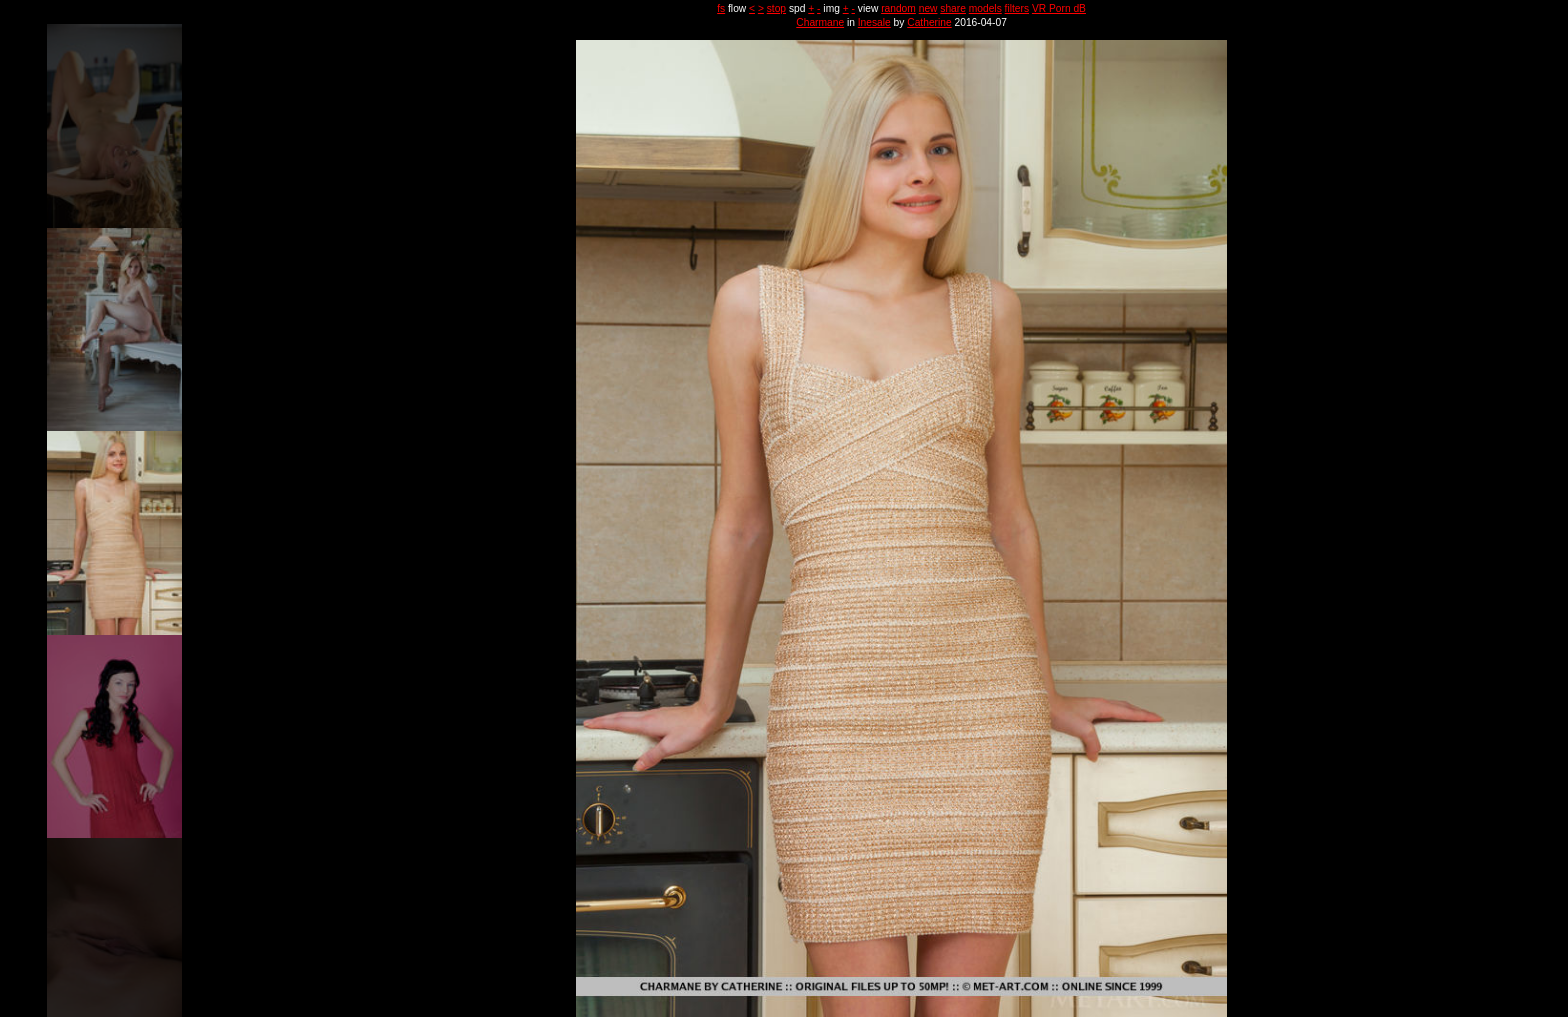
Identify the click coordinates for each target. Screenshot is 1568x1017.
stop (776, 8)
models (985, 8)
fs (721, 8)
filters (1017, 8)
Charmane (820, 22)
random (898, 8)
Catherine (929, 22)
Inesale (874, 22)
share (953, 8)
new (928, 8)
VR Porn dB (1059, 8)
